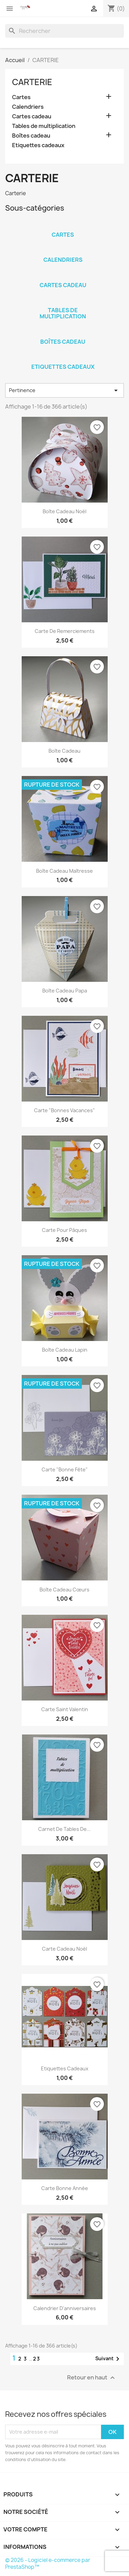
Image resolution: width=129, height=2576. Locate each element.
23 (36, 2358)
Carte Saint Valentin (64, 1709)
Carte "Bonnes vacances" (64, 1110)
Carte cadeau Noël (64, 1948)
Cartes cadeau (31, 116)
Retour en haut (92, 2377)
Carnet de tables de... (64, 1829)
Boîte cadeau (64, 751)
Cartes (21, 97)
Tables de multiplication (43, 126)
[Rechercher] (64, 31)
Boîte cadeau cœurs (64, 1589)
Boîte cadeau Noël (64, 511)
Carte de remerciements (65, 631)
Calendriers (28, 106)
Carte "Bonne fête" (65, 1469)
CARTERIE (32, 82)
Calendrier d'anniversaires (64, 2308)
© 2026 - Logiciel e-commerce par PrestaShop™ (47, 2563)
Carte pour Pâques (64, 1230)
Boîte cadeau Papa (64, 990)
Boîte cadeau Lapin (64, 1349)
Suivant (108, 2359)
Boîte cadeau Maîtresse (64, 871)
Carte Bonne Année (64, 2188)
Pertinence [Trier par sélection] (64, 390)
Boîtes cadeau (31, 135)
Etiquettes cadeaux (38, 145)
